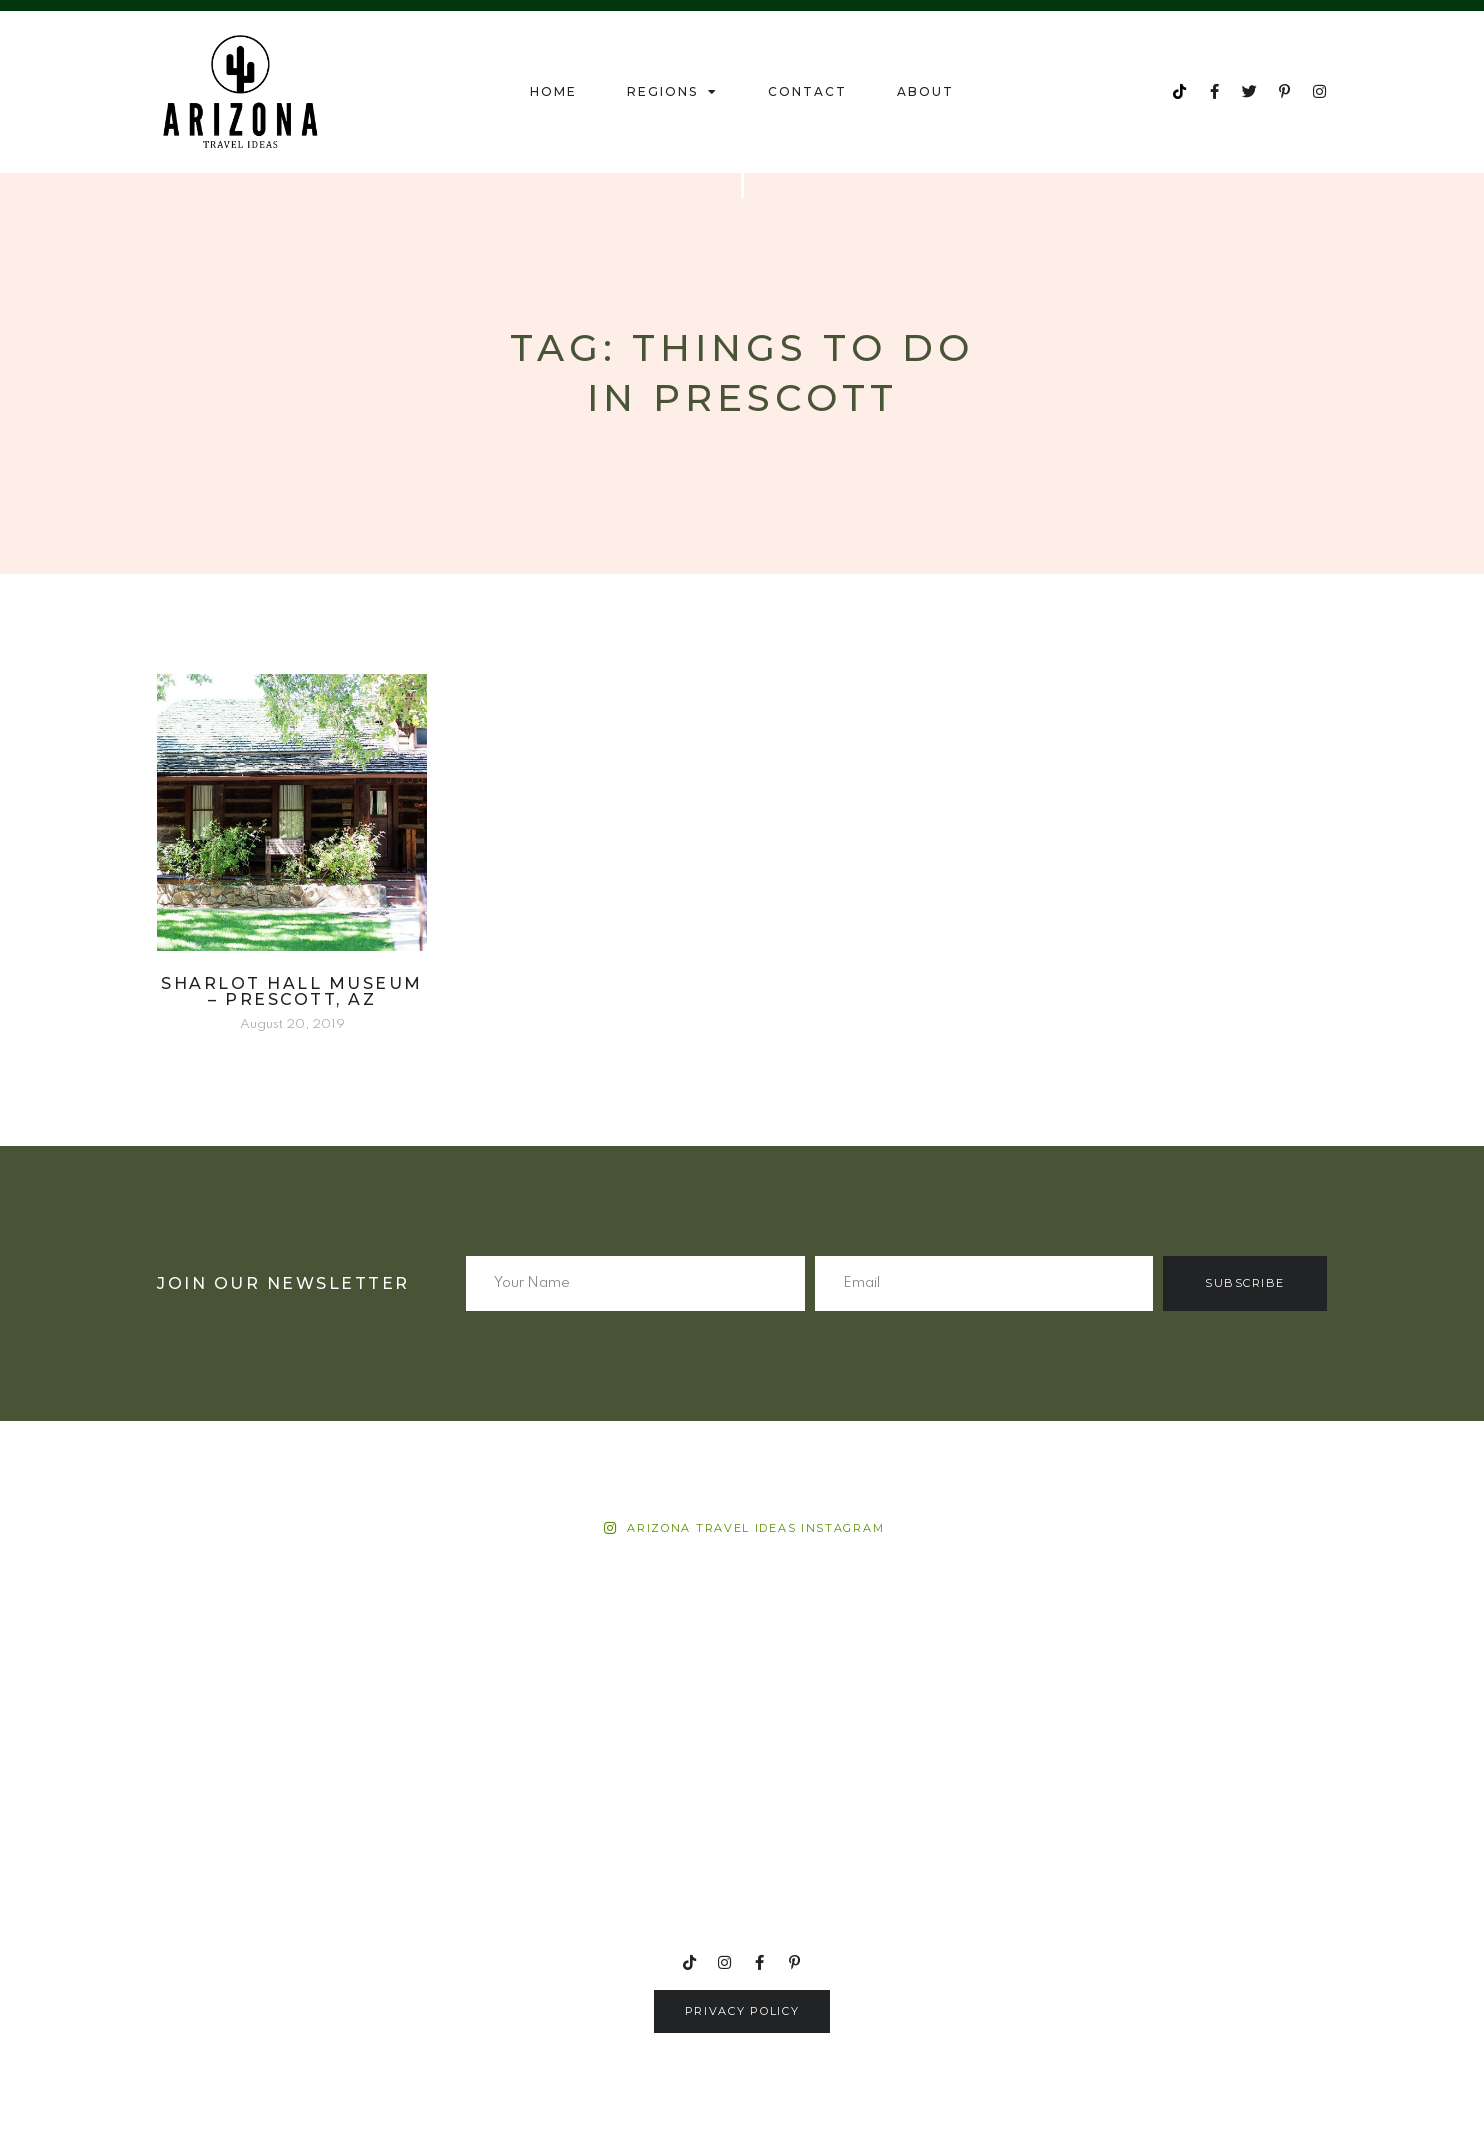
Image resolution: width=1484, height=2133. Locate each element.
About (925, 91)
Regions (672, 92)
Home (553, 91)
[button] (742, 2011)
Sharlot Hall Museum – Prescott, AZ (292, 991)
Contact (807, 91)
